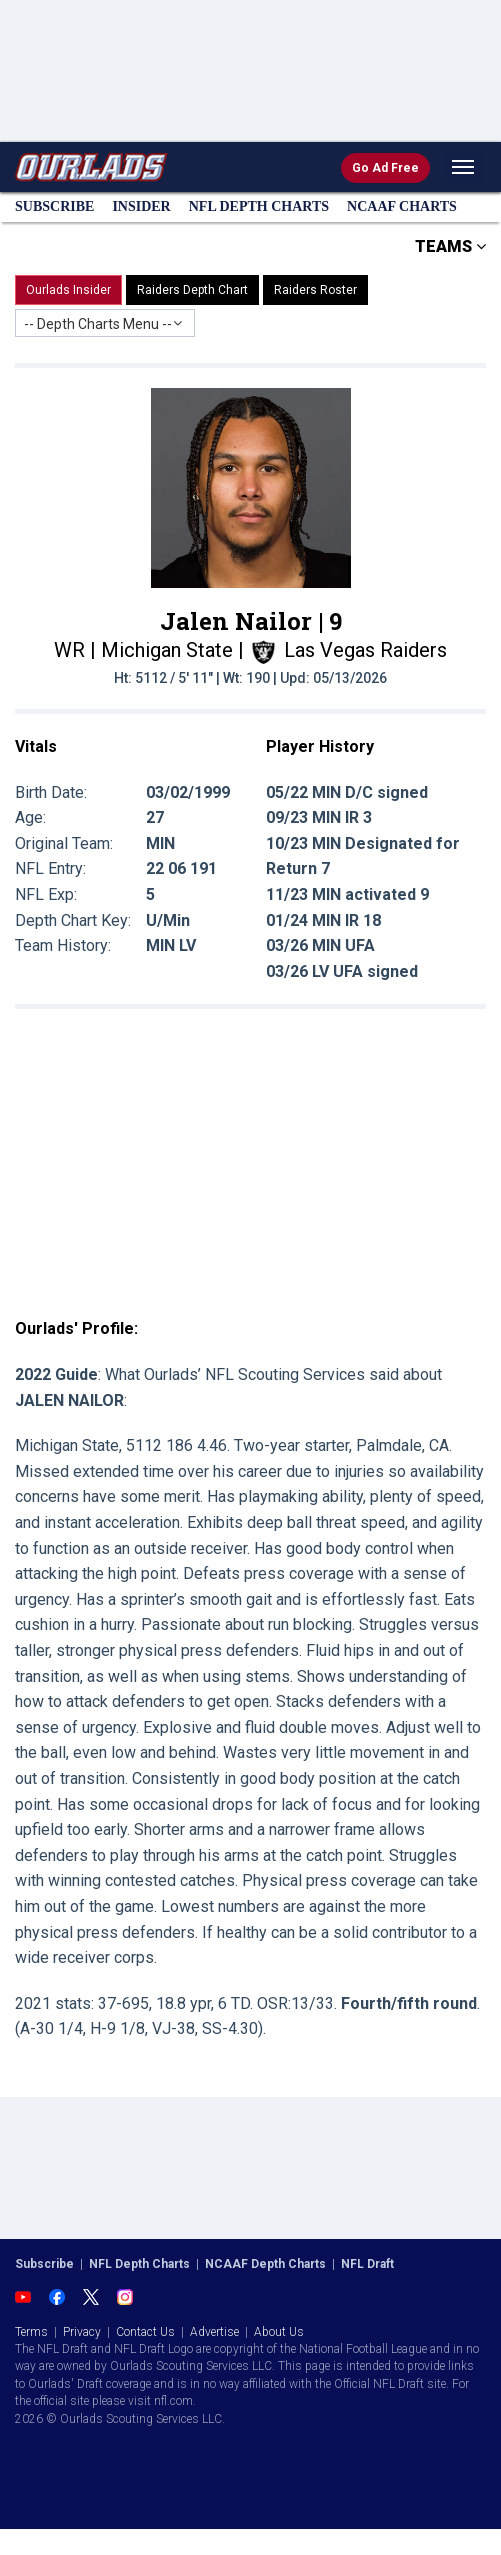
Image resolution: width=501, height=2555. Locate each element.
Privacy (82, 2332)
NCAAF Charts (402, 206)
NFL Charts (259, 206)
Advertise (214, 2332)
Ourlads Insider (68, 290)
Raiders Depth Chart (192, 290)
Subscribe (54, 206)
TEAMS (450, 246)
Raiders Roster (315, 290)
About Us (279, 2332)
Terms (31, 2332)
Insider (141, 206)
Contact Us (145, 2332)
